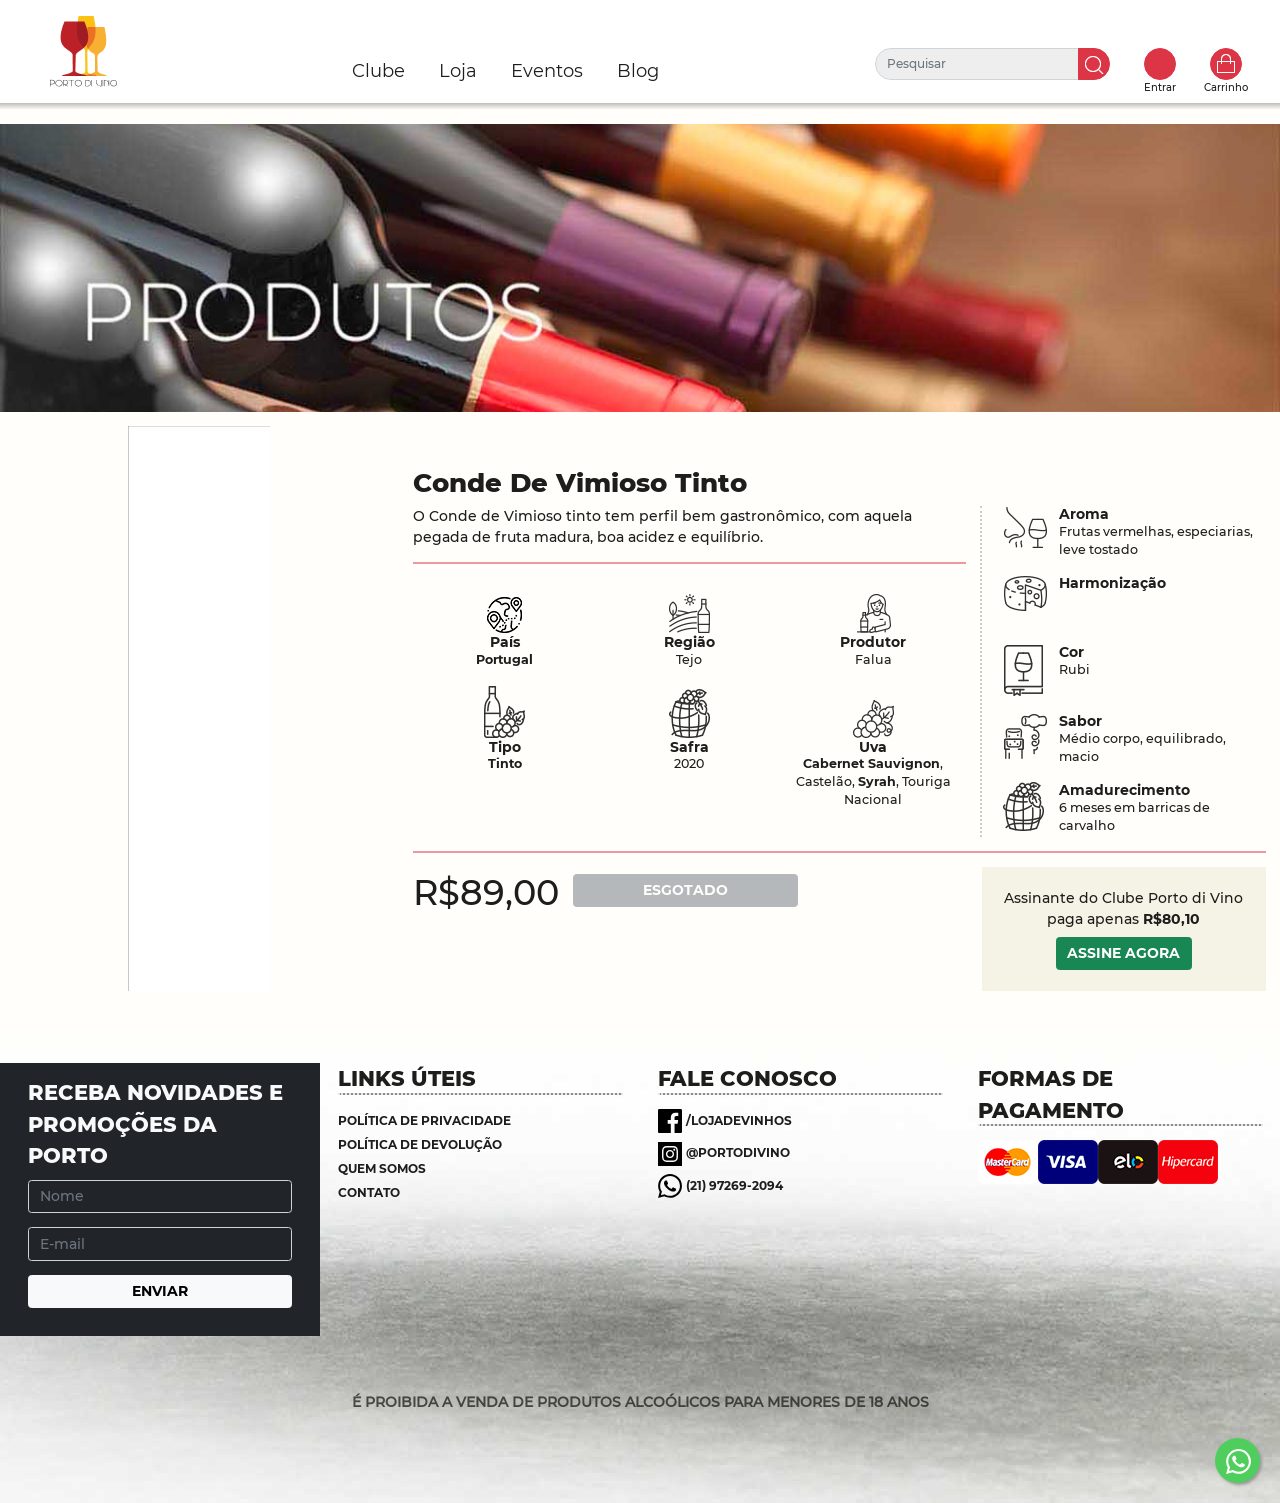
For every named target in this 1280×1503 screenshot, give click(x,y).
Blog (638, 71)
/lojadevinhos (739, 1120)
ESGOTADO (685, 890)
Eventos (547, 71)
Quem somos (382, 1168)
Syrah (877, 781)
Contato (369, 1192)
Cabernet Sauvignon (871, 763)
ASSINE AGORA (1123, 953)
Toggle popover (1160, 64)
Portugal (504, 659)
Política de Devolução (420, 1144)
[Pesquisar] (977, 64)
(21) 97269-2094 (734, 1185)
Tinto (505, 763)
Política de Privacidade (424, 1120)
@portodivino (738, 1152)
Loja (458, 71)
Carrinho (1226, 64)
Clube (378, 71)
